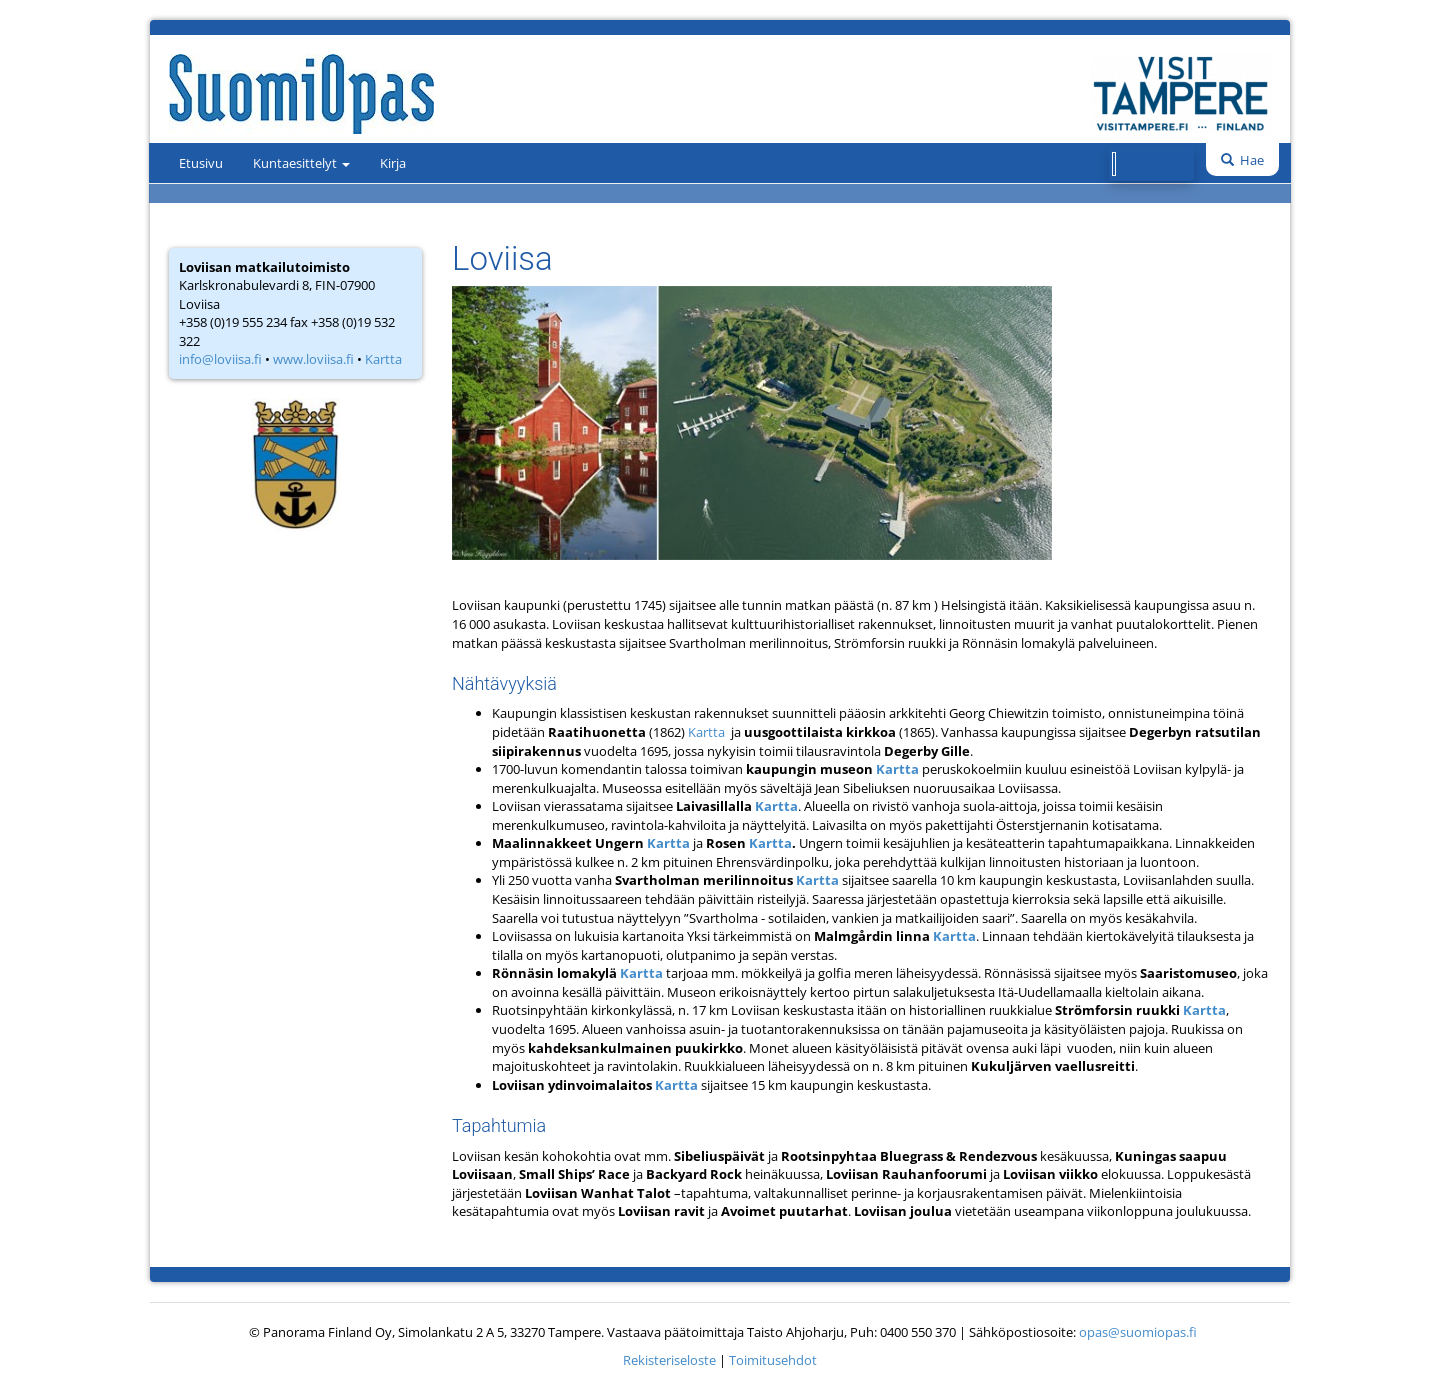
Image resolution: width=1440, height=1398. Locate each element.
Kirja (393, 163)
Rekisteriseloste (669, 1360)
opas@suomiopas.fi (1138, 1332)
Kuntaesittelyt (301, 163)
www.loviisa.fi (313, 359)
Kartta (383, 359)
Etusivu (201, 163)
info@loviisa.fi (220, 359)
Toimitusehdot (773, 1360)
